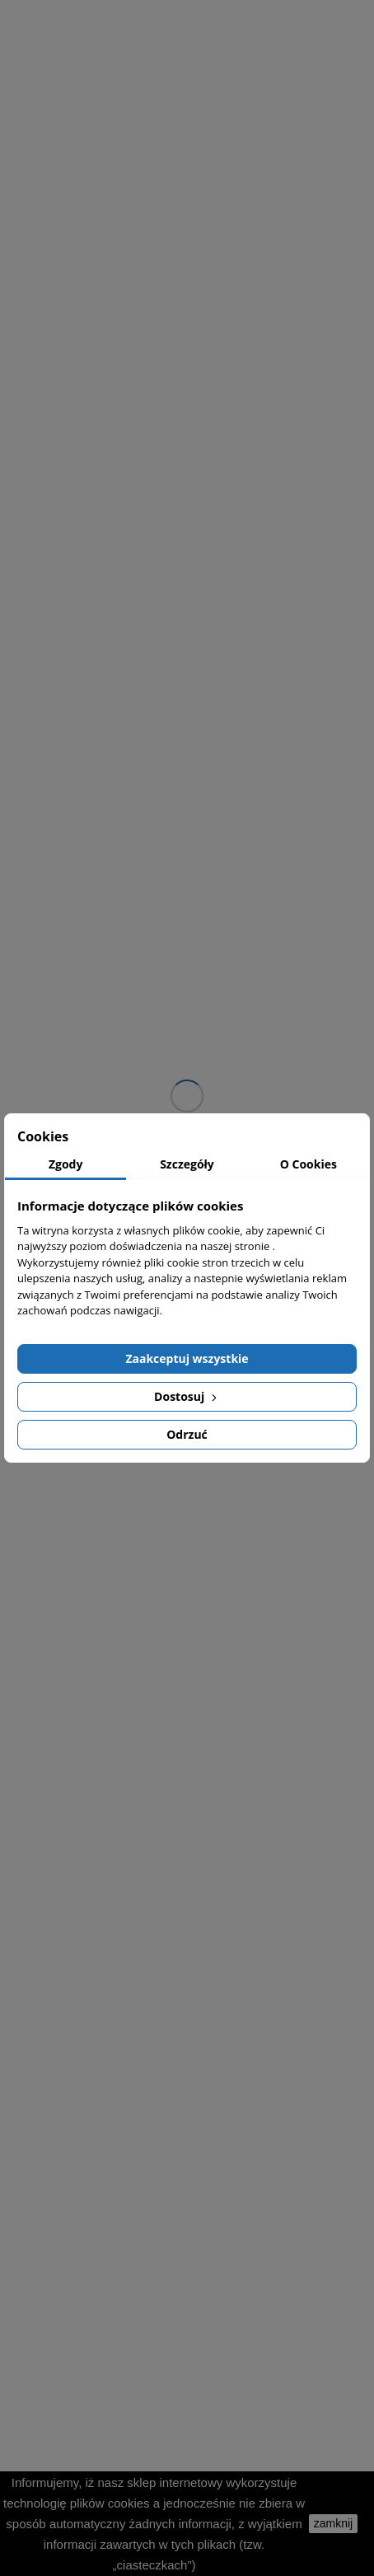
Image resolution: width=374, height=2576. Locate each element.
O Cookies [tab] (308, 1164)
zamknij (333, 2523)
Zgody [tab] (66, 1164)
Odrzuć (187, 1434)
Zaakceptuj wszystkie (186, 1358)
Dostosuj (187, 1396)
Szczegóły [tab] (187, 1164)
